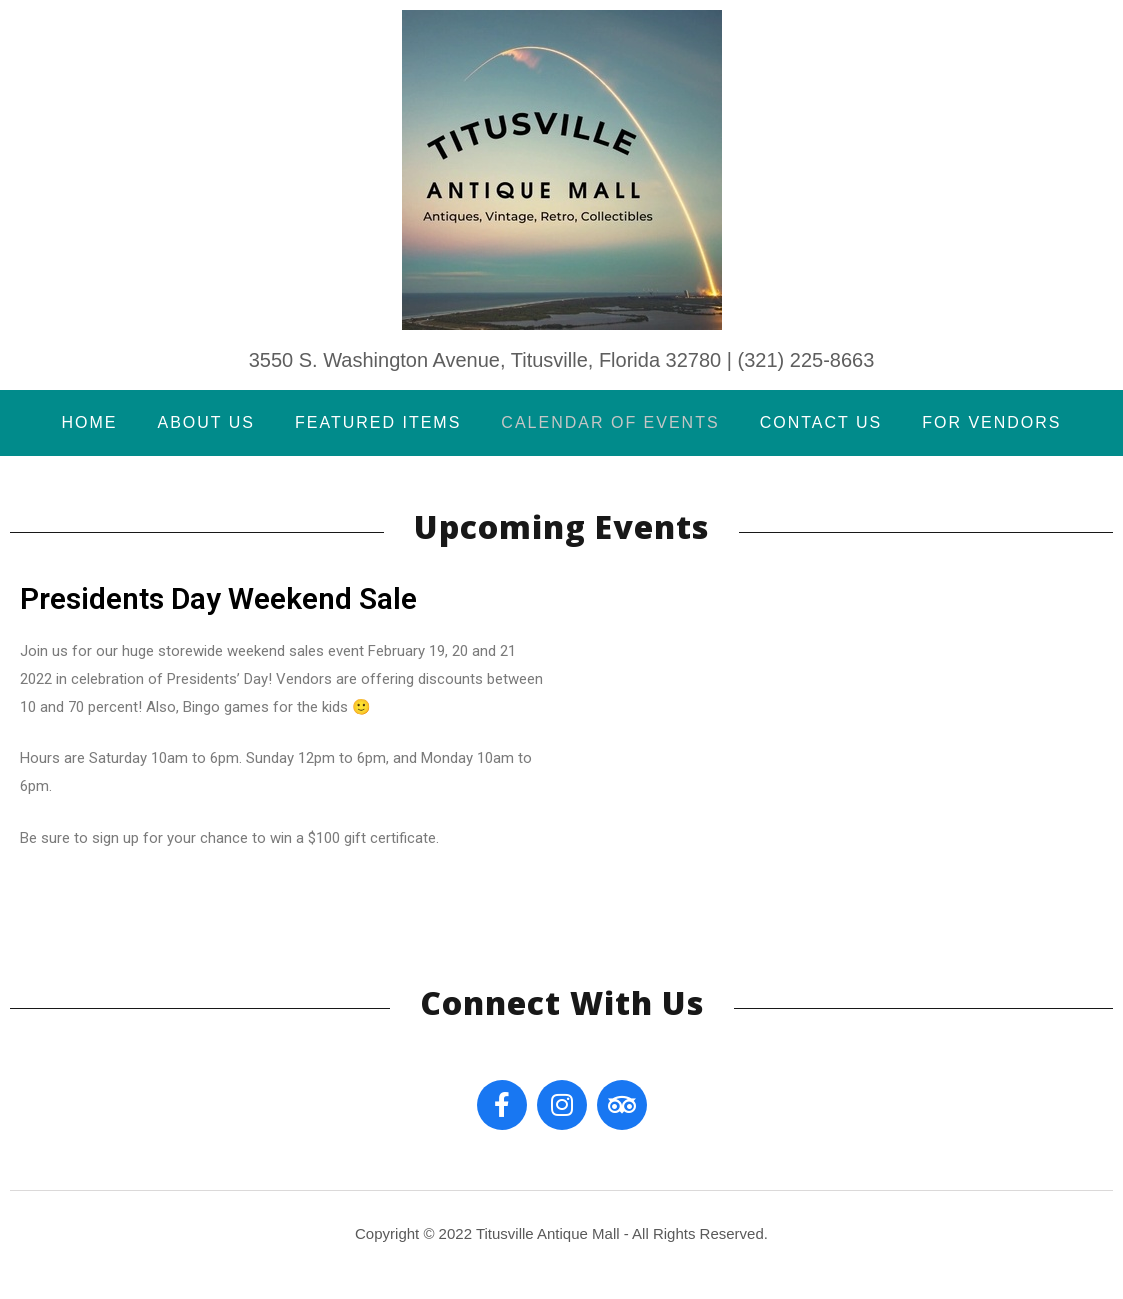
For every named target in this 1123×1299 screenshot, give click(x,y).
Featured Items (378, 422)
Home (89, 422)
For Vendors (991, 422)
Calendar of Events (610, 422)
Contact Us (821, 422)
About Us (206, 422)
